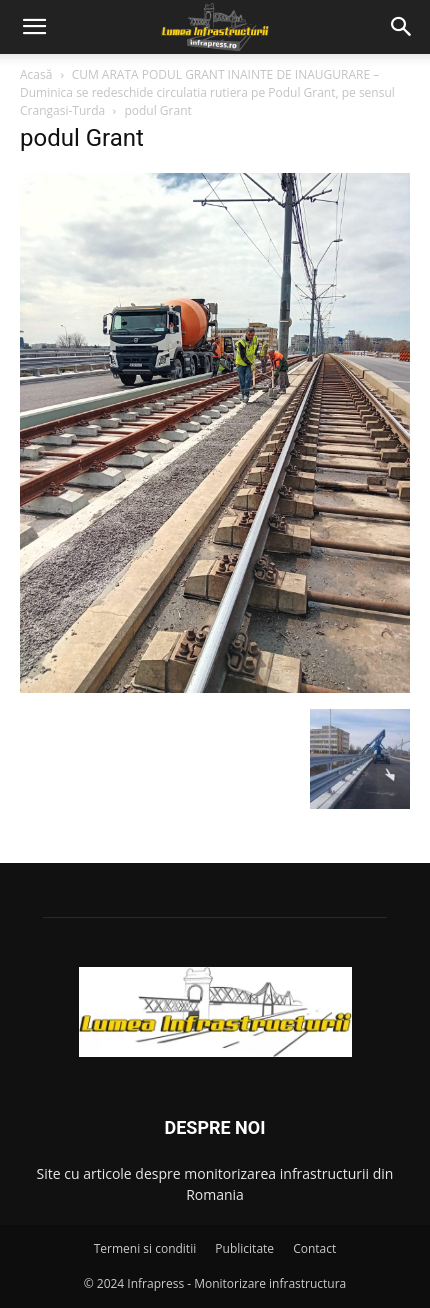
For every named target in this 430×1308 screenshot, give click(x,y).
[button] (34, 27)
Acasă (36, 74)
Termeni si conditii (145, 1248)
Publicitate (244, 1248)
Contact (314, 1248)
